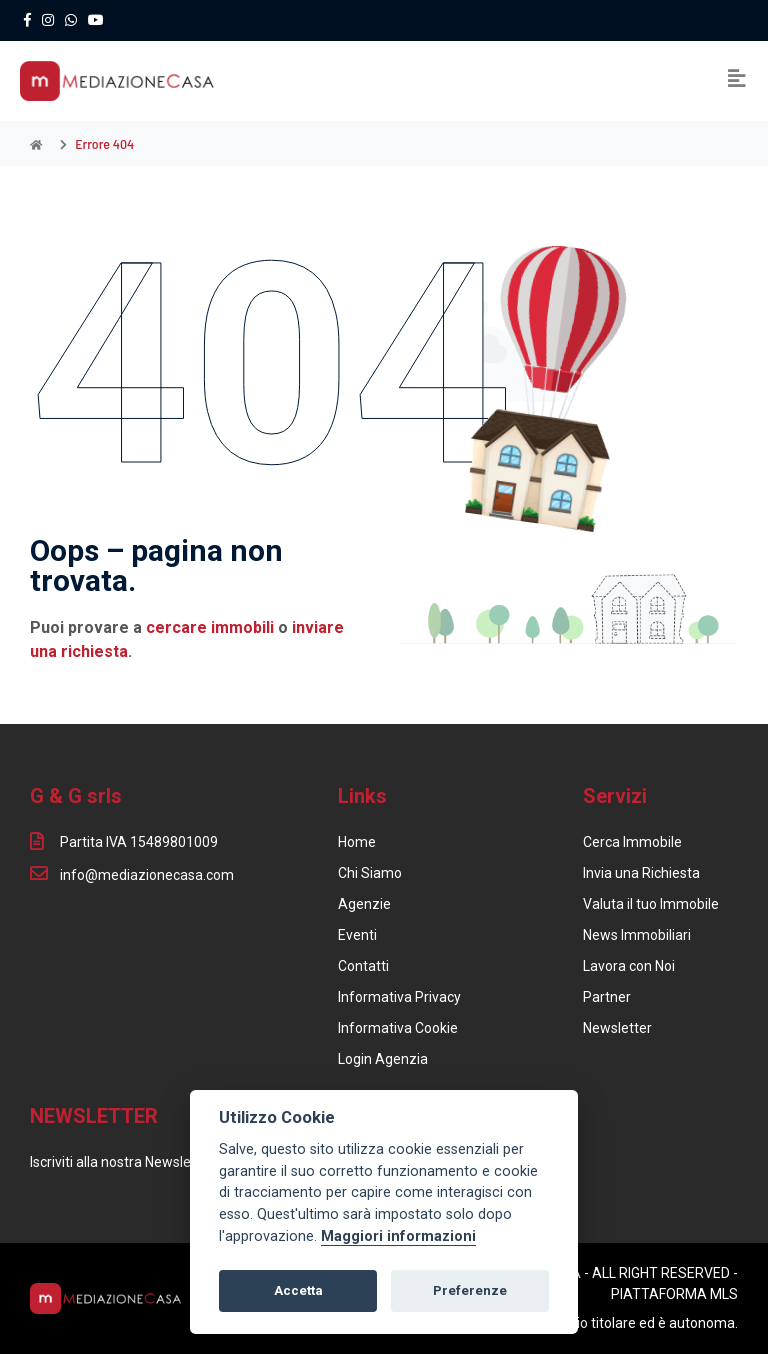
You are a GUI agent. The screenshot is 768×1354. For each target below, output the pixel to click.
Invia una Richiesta (641, 873)
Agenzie (364, 904)
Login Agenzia (383, 1059)
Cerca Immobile (632, 842)
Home (357, 842)
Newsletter (617, 1028)
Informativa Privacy (399, 997)
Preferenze (470, 1290)
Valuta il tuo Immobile (651, 904)
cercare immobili (210, 627)
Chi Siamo (370, 873)
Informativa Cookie (398, 1028)
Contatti (363, 966)
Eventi (357, 935)
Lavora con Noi (629, 966)
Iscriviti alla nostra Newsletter (122, 1162)
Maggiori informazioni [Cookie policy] (398, 1236)
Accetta (298, 1290)
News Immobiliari (637, 935)
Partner (607, 997)
